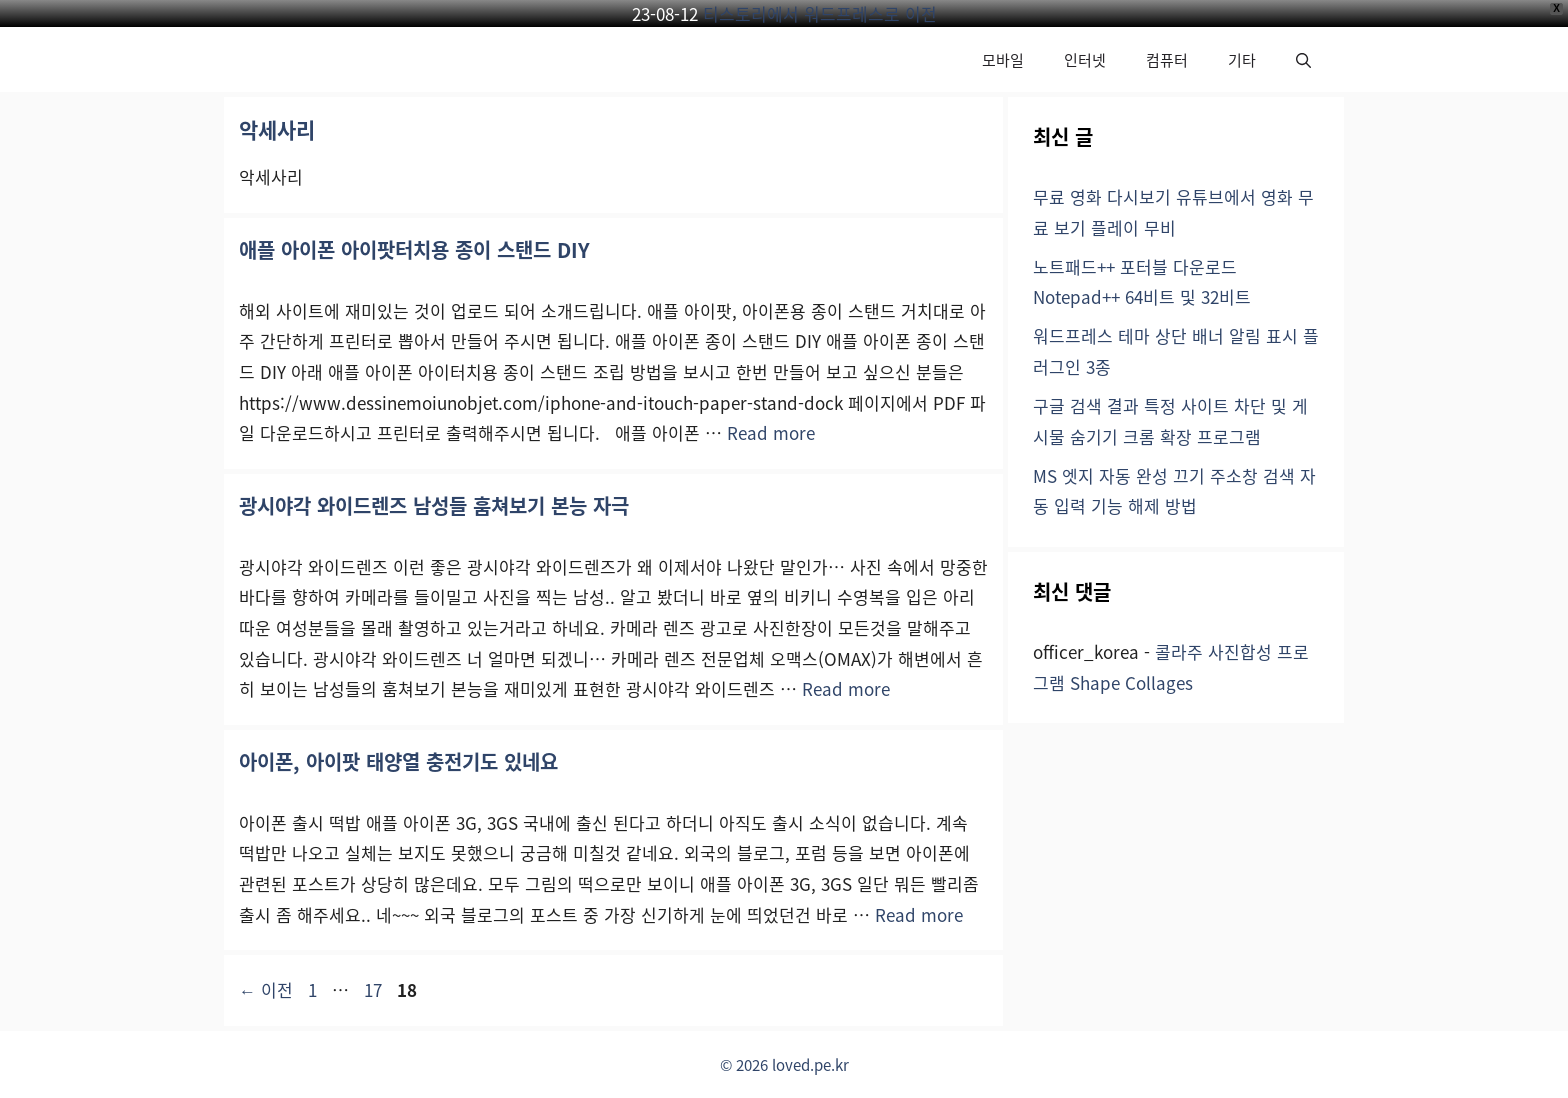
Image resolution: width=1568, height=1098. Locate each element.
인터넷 (1085, 59)
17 (372, 989)
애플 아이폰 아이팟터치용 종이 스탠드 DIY (414, 249)
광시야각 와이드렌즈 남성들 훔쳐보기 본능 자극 (434, 505)
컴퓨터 (1167, 59)
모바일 (1003, 59)
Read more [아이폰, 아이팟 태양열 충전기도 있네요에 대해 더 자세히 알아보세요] (919, 914)
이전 (266, 989)
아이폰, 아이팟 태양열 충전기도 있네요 (398, 761)
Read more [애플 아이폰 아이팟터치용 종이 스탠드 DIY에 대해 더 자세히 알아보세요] (771, 432)
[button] (1303, 59)
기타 (1242, 59)
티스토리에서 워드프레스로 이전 (820, 13)
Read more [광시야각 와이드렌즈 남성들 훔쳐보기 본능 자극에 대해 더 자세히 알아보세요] (846, 688)
